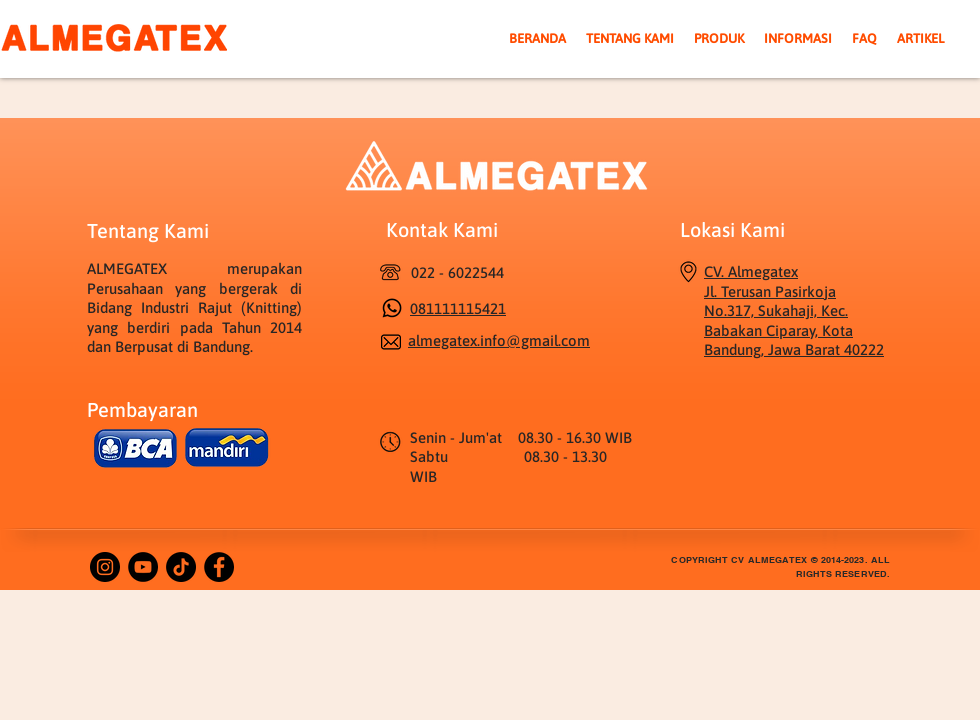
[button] (719, 38)
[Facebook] (219, 567)
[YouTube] (143, 567)
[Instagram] (105, 567)
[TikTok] (181, 567)
